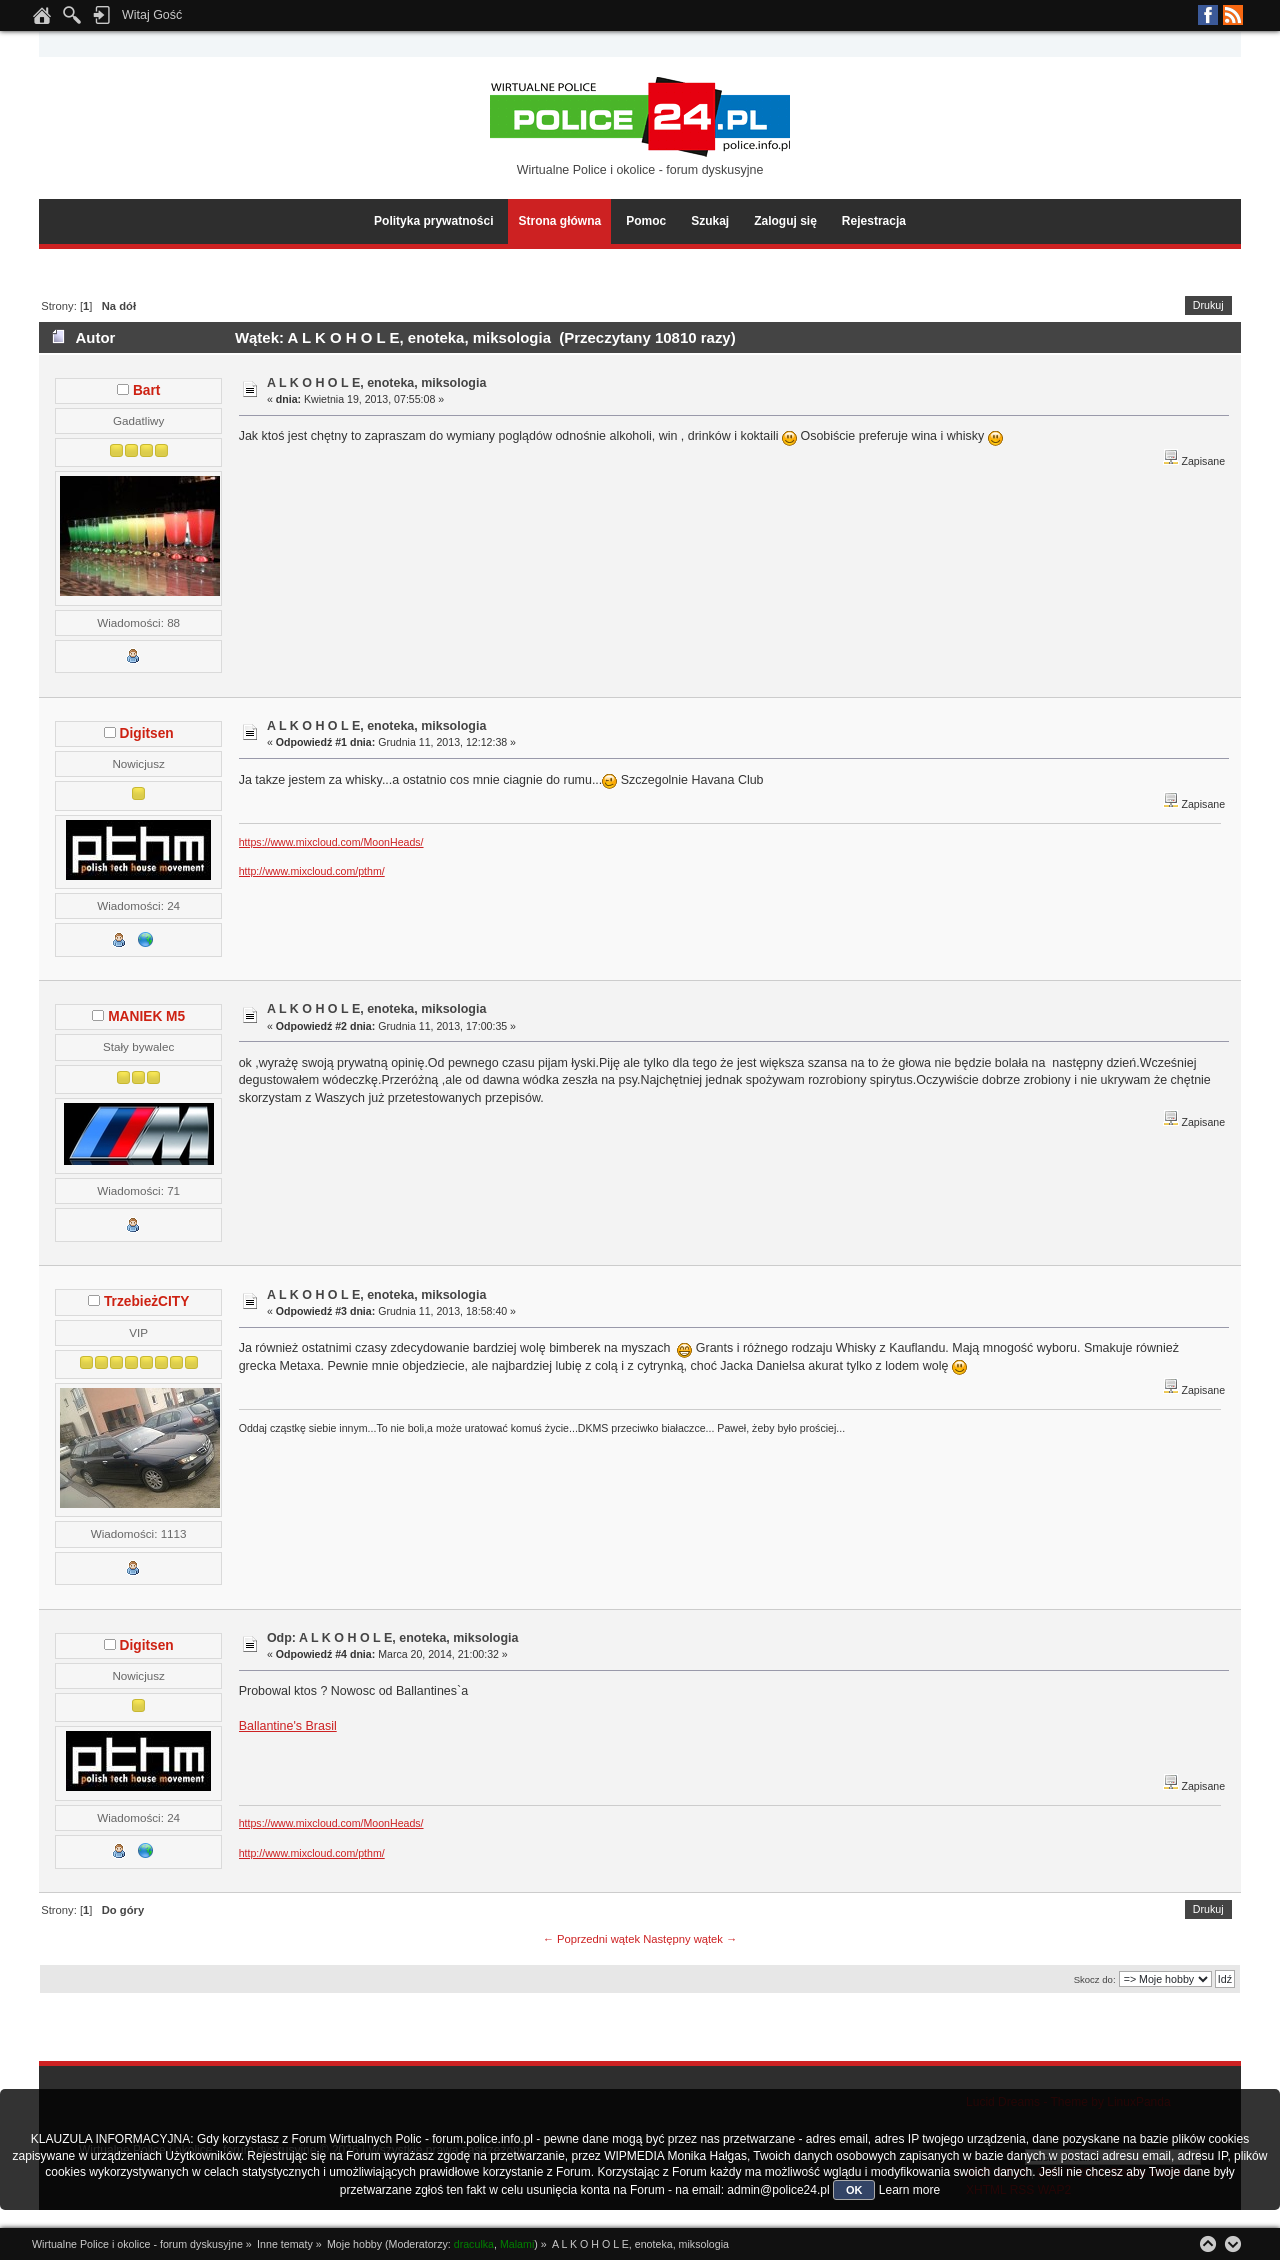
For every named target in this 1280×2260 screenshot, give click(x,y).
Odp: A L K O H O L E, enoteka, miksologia (393, 1638)
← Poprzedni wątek (591, 1939)
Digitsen (147, 733)
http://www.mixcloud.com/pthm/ (312, 871)
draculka (474, 2244)
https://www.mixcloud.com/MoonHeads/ (331, 842)
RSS (1233, 15)
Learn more (909, 2190)
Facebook (1208, 15)
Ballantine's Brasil (288, 1726)
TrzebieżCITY (146, 1301)
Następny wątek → (690, 1939)
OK (854, 2190)
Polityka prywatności (433, 221)
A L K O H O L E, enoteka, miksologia (376, 383)
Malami (517, 2244)
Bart (146, 390)
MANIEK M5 (146, 1016)
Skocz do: (1095, 1979)
